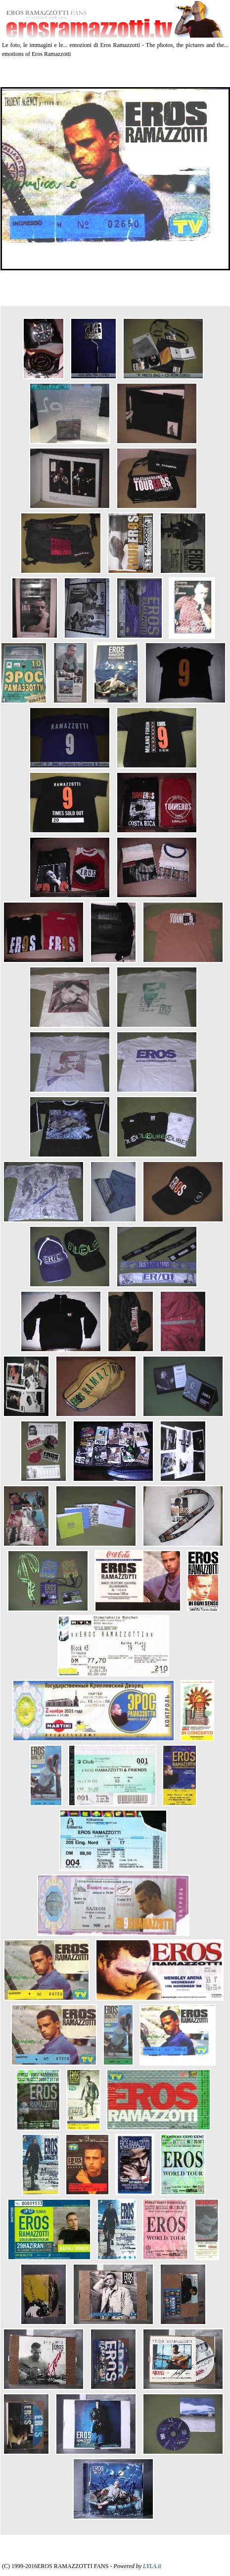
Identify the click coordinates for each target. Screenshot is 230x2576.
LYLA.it (152, 2566)
